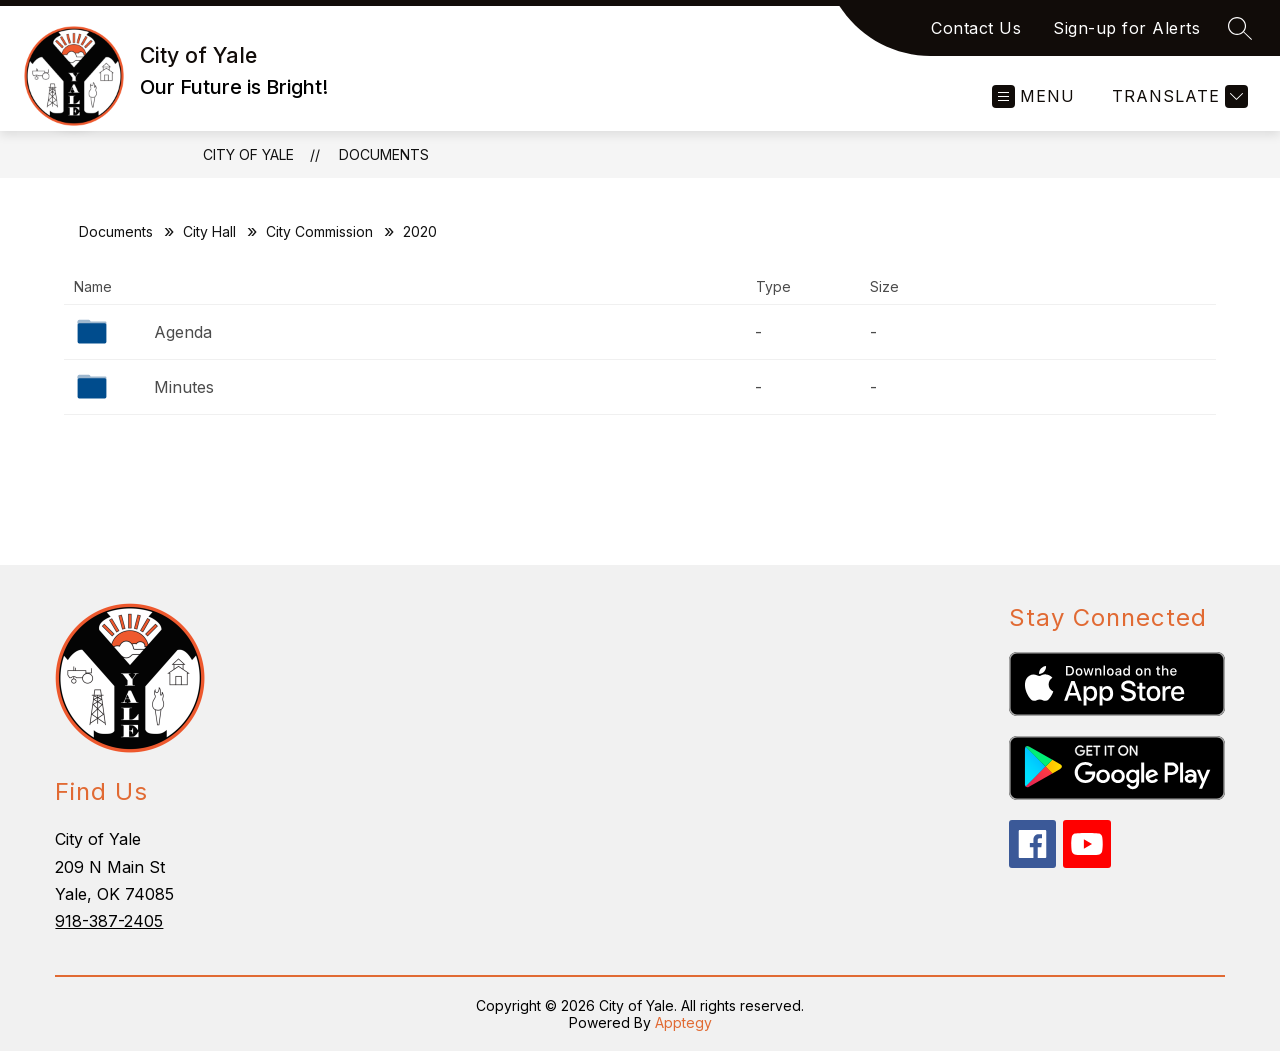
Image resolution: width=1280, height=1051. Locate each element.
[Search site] (1240, 28)
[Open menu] (1033, 96)
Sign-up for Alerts (1126, 28)
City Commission (319, 231)
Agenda (183, 332)
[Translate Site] (1177, 96)
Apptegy (683, 1022)
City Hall (209, 231)
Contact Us (976, 28)
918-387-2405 (109, 921)
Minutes (184, 387)
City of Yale (248, 154)
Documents (384, 154)
